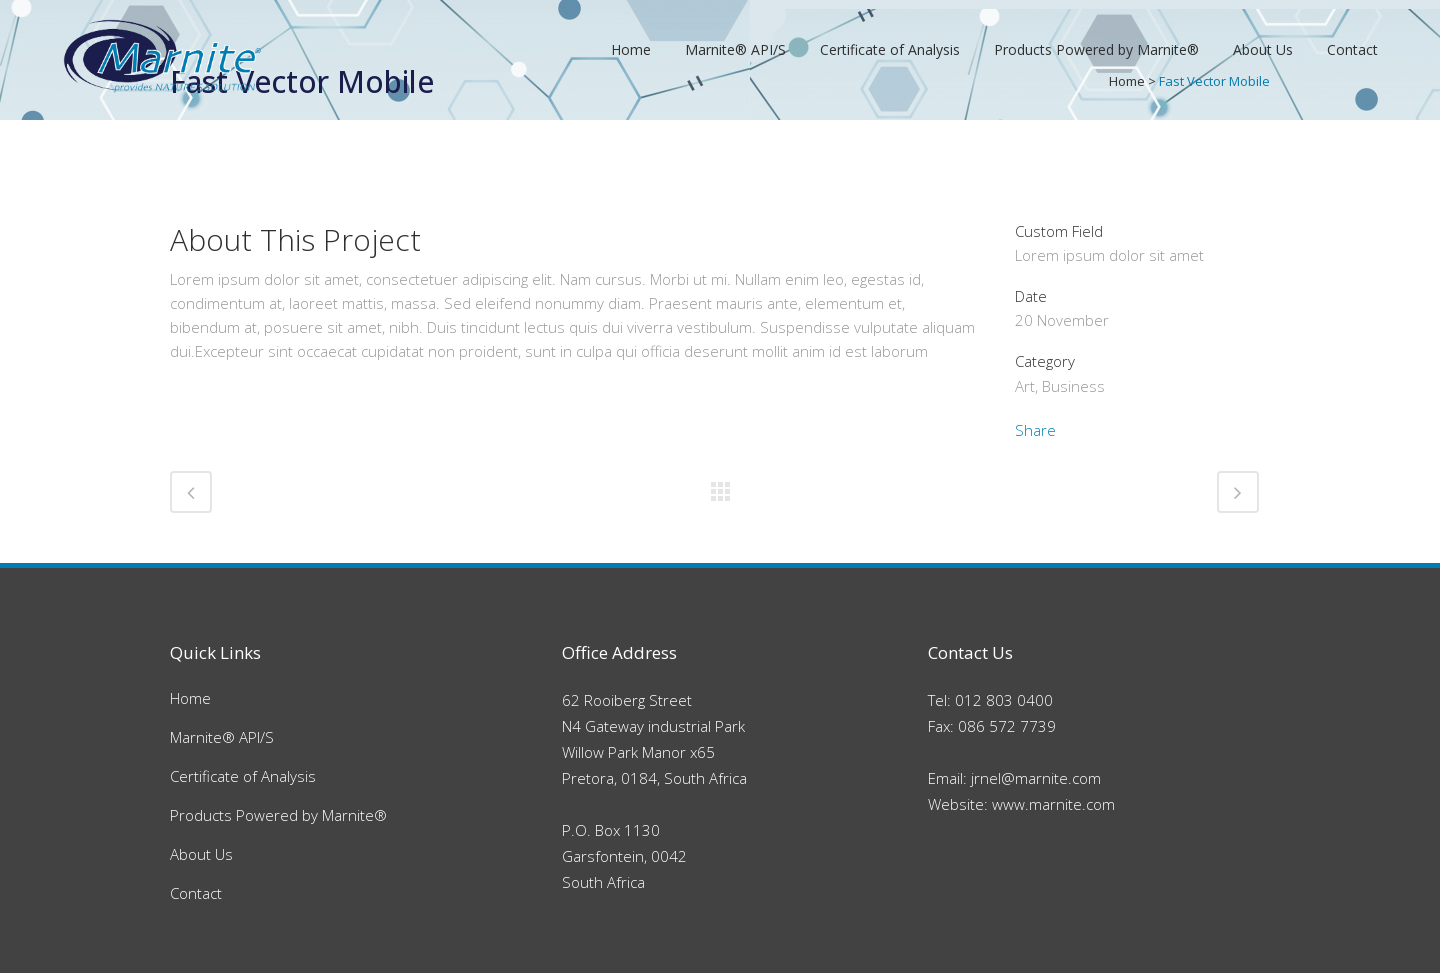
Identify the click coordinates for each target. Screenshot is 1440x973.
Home (190, 698)
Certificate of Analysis (243, 776)
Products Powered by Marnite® (278, 815)
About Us (201, 854)
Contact (196, 893)
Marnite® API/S (222, 737)
